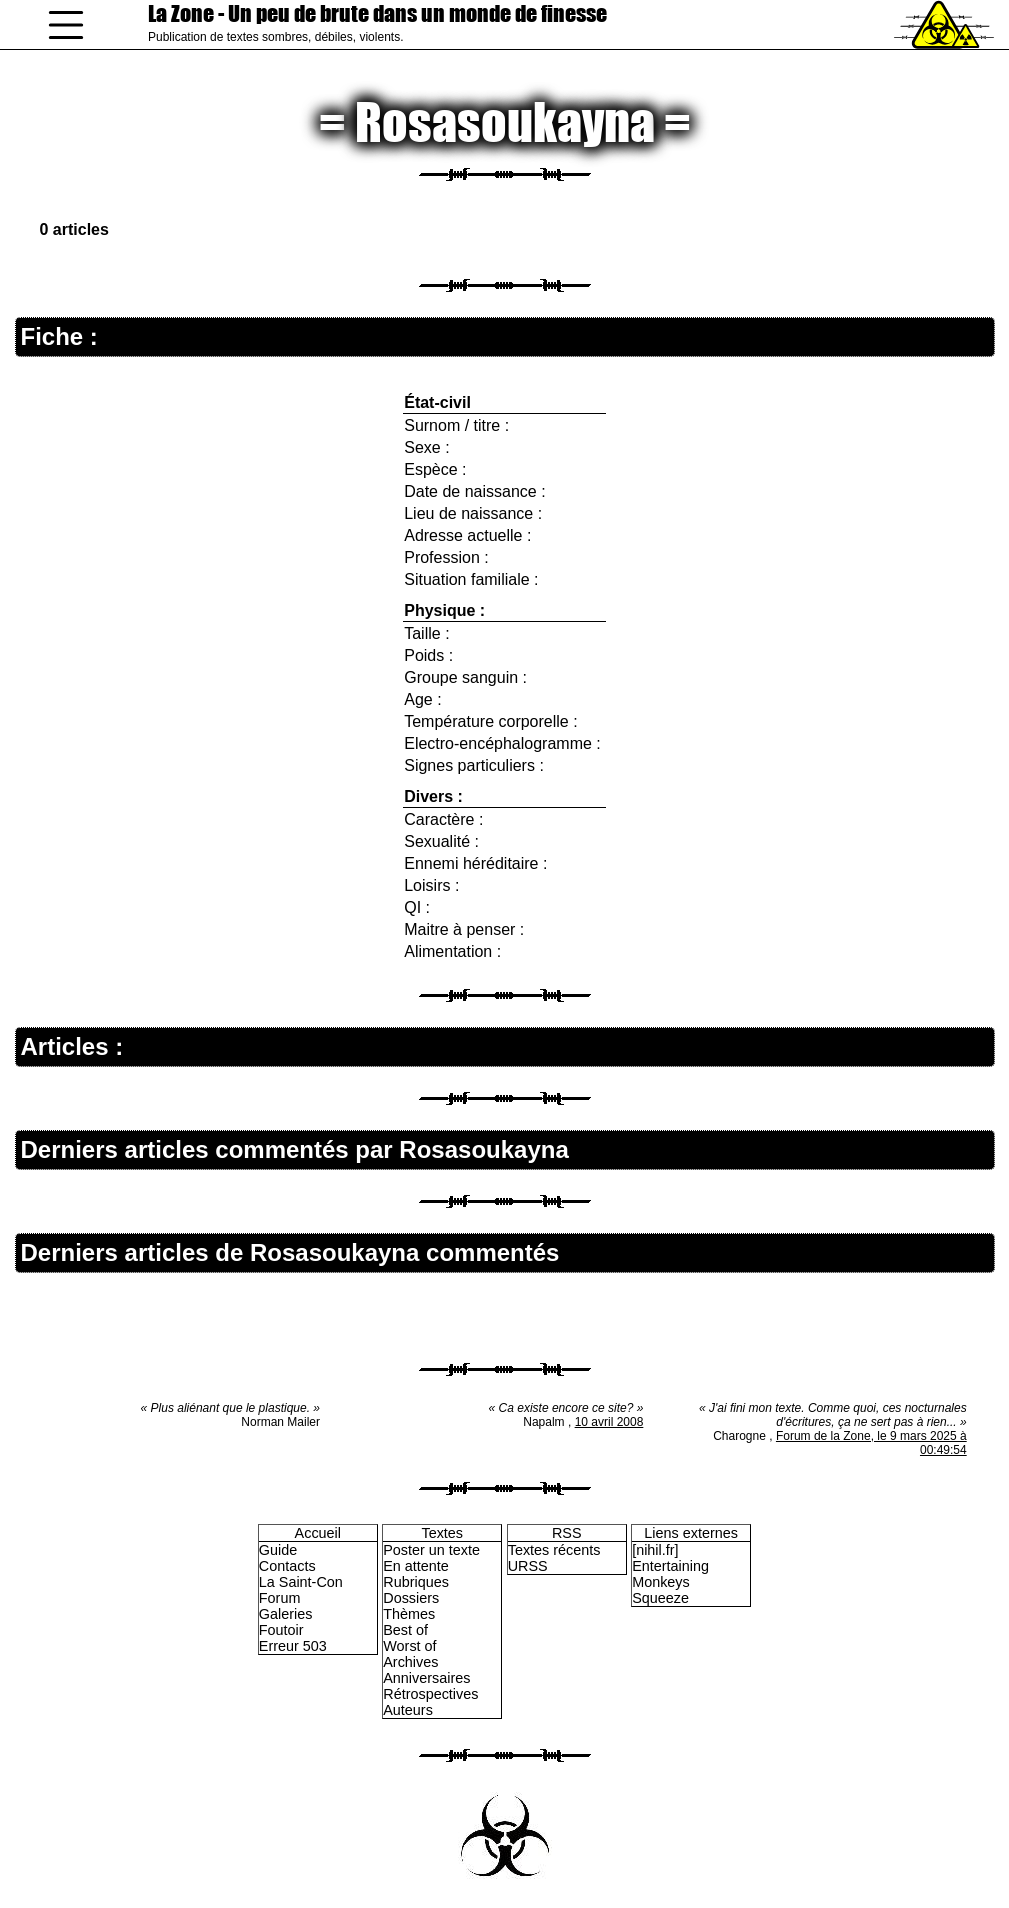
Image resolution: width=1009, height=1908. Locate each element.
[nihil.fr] (655, 1550)
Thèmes (409, 1614)
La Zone (377, 13)
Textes (442, 1533)
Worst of (409, 1646)
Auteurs (408, 1710)
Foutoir (281, 1630)
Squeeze (660, 1598)
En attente (416, 1566)
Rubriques (416, 1582)
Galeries (286, 1614)
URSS (528, 1566)
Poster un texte (431, 1550)
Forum (280, 1598)
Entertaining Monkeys (670, 1574)
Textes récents (554, 1550)
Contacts (287, 1566)
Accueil (318, 1533)
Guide (278, 1550)
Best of (405, 1630)
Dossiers (411, 1598)
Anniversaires (426, 1678)
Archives (410, 1662)
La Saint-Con (301, 1582)
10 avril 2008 (609, 1422)
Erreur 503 (293, 1646)
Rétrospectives (430, 1694)
